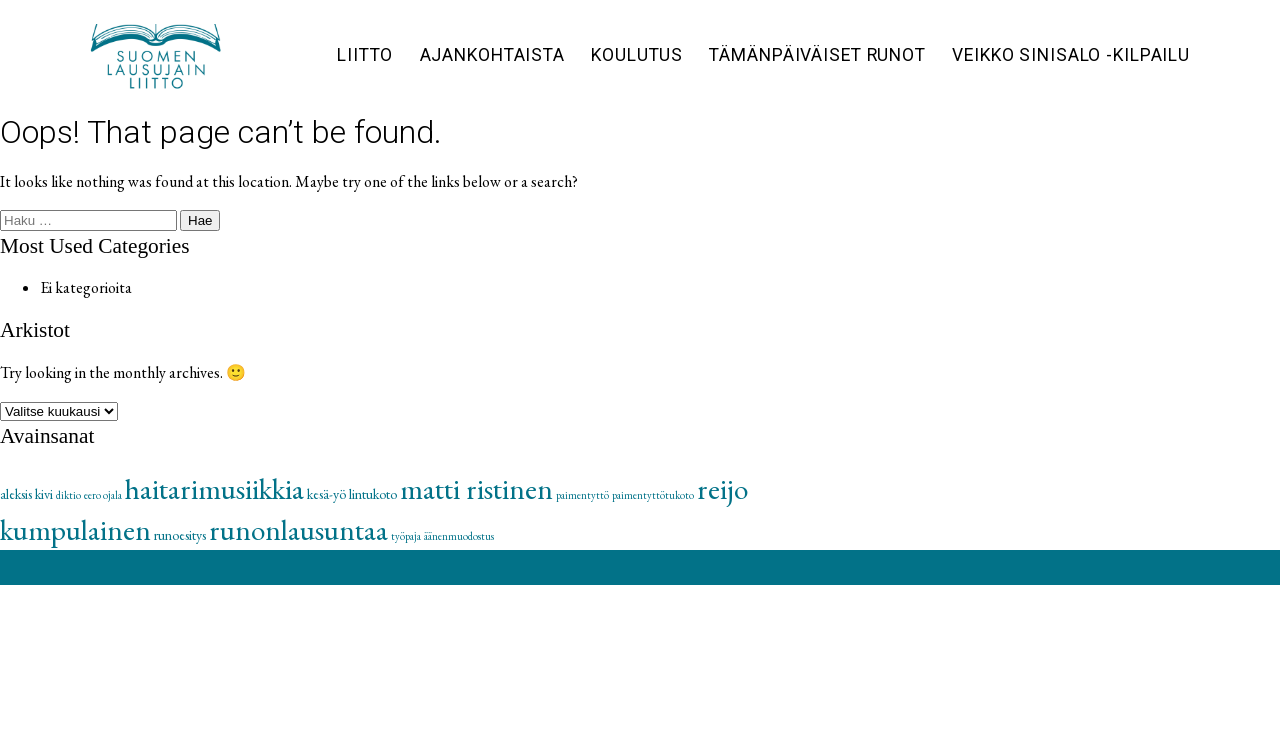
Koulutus (637, 55)
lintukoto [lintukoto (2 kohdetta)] (373, 494)
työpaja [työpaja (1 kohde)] (406, 536)
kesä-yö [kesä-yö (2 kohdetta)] (326, 494)
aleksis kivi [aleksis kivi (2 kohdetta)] (26, 494)
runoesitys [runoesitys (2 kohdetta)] (180, 535)
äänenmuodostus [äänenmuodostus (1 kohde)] (459, 536)
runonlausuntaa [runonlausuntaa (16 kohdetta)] (298, 529)
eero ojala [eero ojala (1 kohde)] (103, 495)
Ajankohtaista (492, 55)
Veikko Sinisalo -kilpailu (1071, 55)
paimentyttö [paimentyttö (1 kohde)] (582, 495)
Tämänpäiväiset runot (817, 55)
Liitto (365, 55)
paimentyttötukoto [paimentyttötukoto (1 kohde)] (653, 495)
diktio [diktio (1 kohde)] (68, 495)
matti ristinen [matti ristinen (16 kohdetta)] (476, 488)
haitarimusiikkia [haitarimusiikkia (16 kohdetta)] (214, 488)
